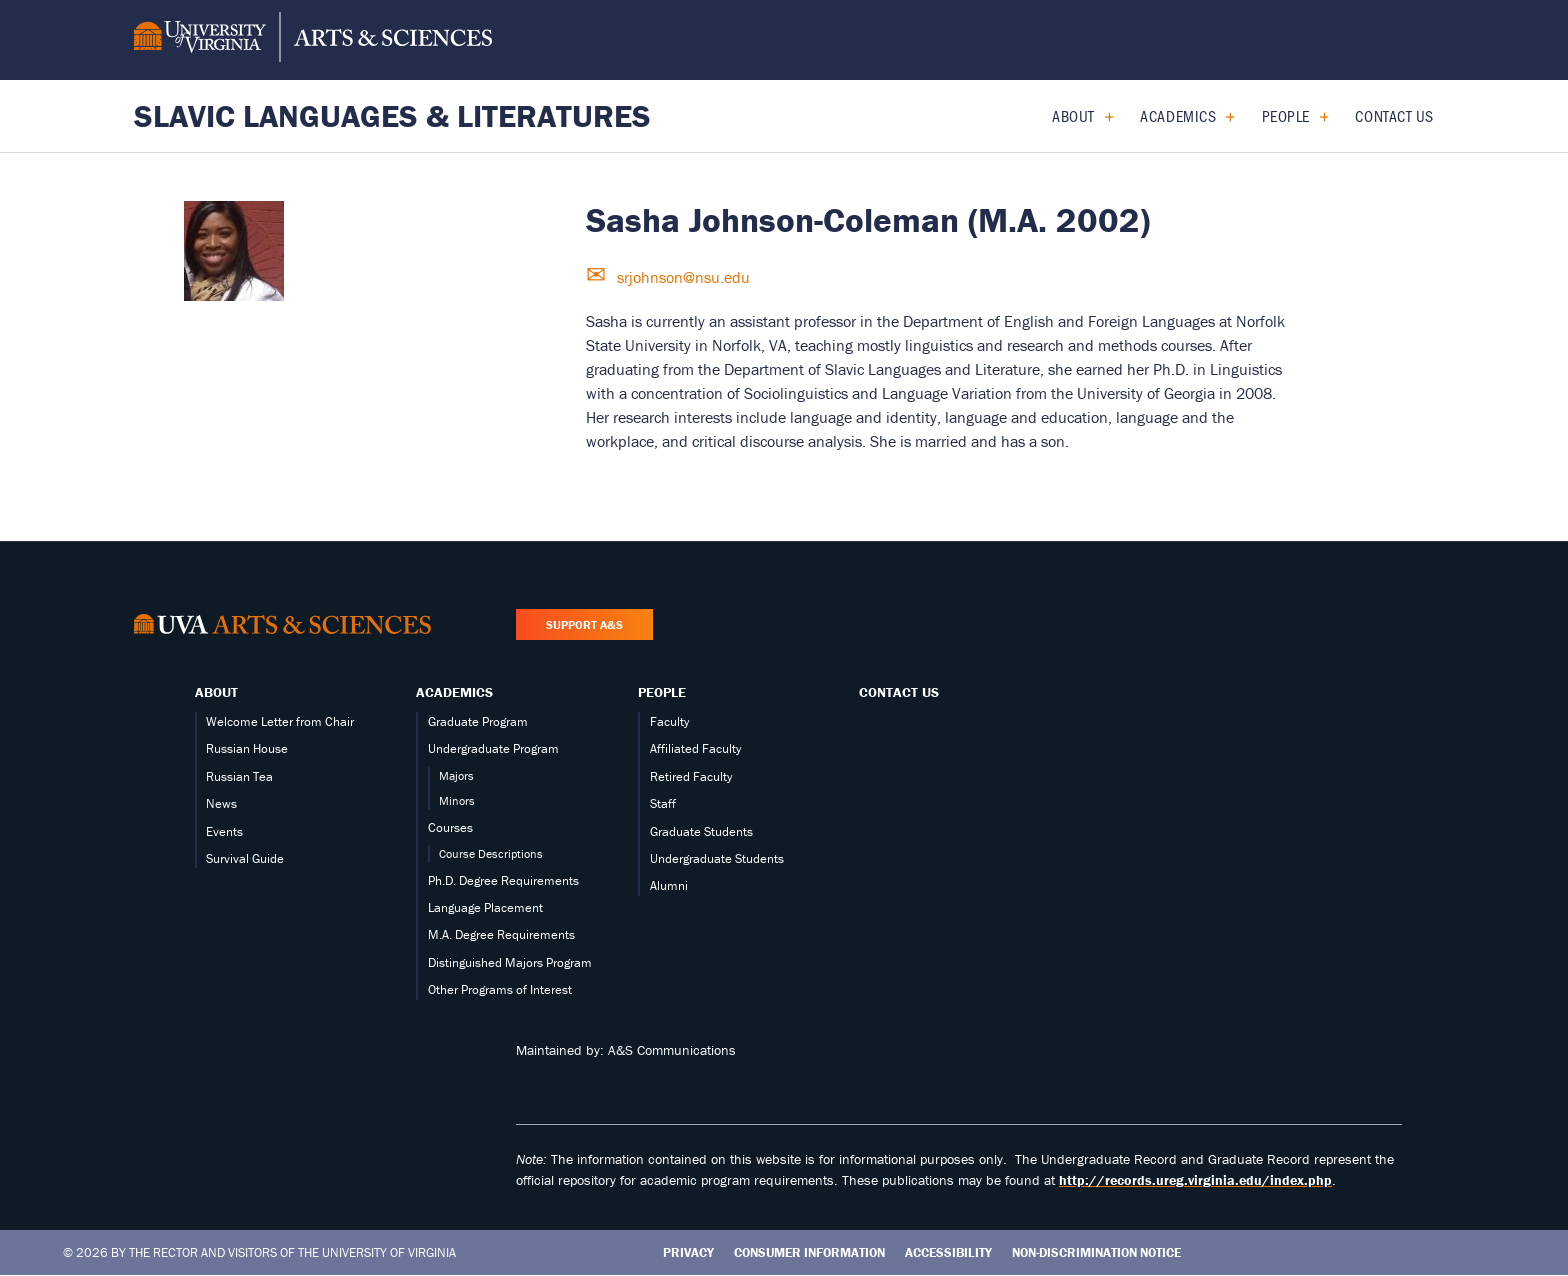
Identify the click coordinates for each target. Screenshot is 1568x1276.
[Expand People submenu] (1316, 116)
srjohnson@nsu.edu (681, 277)
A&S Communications (672, 1050)
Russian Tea (239, 776)
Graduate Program (478, 721)
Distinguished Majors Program (510, 962)
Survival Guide (245, 858)
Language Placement (485, 907)
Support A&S (584, 624)
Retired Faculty (691, 776)
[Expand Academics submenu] (1222, 116)
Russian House (247, 748)
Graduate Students (701, 831)
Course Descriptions (491, 853)
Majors (456, 775)
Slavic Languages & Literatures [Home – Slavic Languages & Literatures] (392, 115)
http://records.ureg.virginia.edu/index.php (1195, 1180)
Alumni (669, 885)
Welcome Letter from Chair (280, 721)
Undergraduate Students (717, 858)
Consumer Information (809, 1252)
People (1286, 115)
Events (224, 831)
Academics (1178, 115)
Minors (457, 800)
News (221, 803)
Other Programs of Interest (500, 989)
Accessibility (948, 1252)
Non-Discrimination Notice (1096, 1252)
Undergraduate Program (493, 748)
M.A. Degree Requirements (501, 934)
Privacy (688, 1252)
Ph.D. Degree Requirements (503, 880)
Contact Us (1394, 115)
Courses (450, 827)
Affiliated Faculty (695, 748)
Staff (663, 803)
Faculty (669, 721)
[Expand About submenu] (1101, 116)
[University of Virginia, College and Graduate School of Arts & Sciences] (313, 40)
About (1073, 115)
